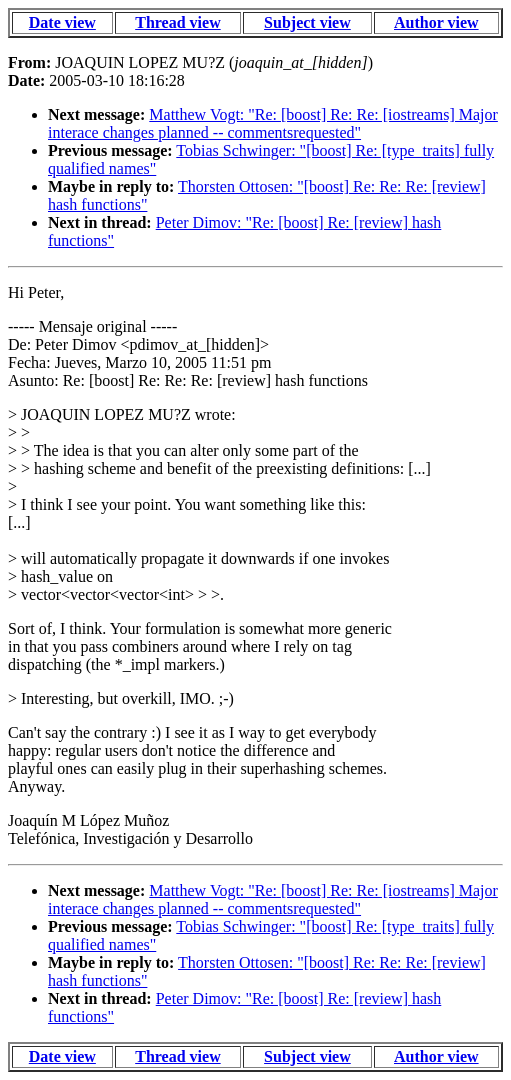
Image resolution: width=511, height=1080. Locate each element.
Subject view (307, 22)
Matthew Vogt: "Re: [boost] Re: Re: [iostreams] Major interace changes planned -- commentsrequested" (273, 123)
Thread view (177, 22)
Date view (62, 22)
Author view (436, 22)
